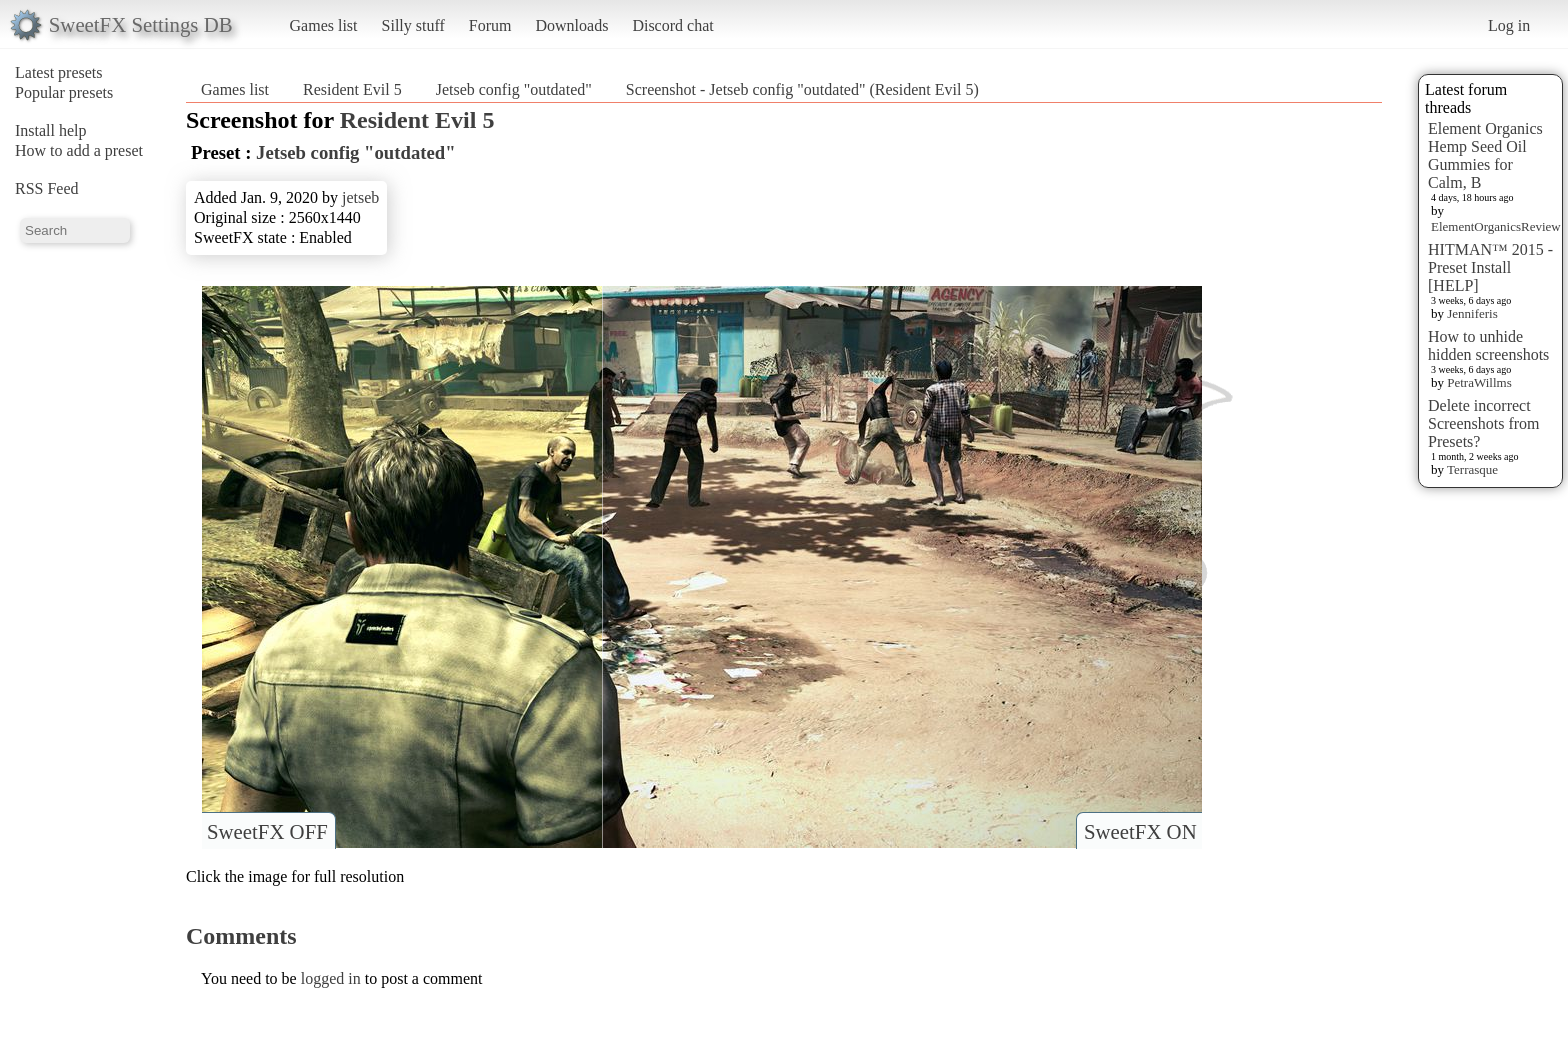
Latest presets (59, 72)
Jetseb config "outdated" (514, 89)
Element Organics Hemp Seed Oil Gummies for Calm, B (1485, 155)
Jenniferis (1472, 313)
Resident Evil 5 (352, 89)
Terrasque (1472, 469)
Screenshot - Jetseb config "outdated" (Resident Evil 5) (802, 89)
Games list (324, 25)
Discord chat (672, 25)
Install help (51, 130)
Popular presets (64, 92)
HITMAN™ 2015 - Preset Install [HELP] (1490, 267)
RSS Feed (47, 188)
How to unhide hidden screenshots (1488, 345)
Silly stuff (413, 25)
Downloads (571, 25)
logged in (331, 978)
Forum (490, 25)
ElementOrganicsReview (1496, 226)
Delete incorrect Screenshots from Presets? (1484, 423)
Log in (1509, 25)
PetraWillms (1479, 382)
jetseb (360, 197)
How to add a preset (79, 150)
